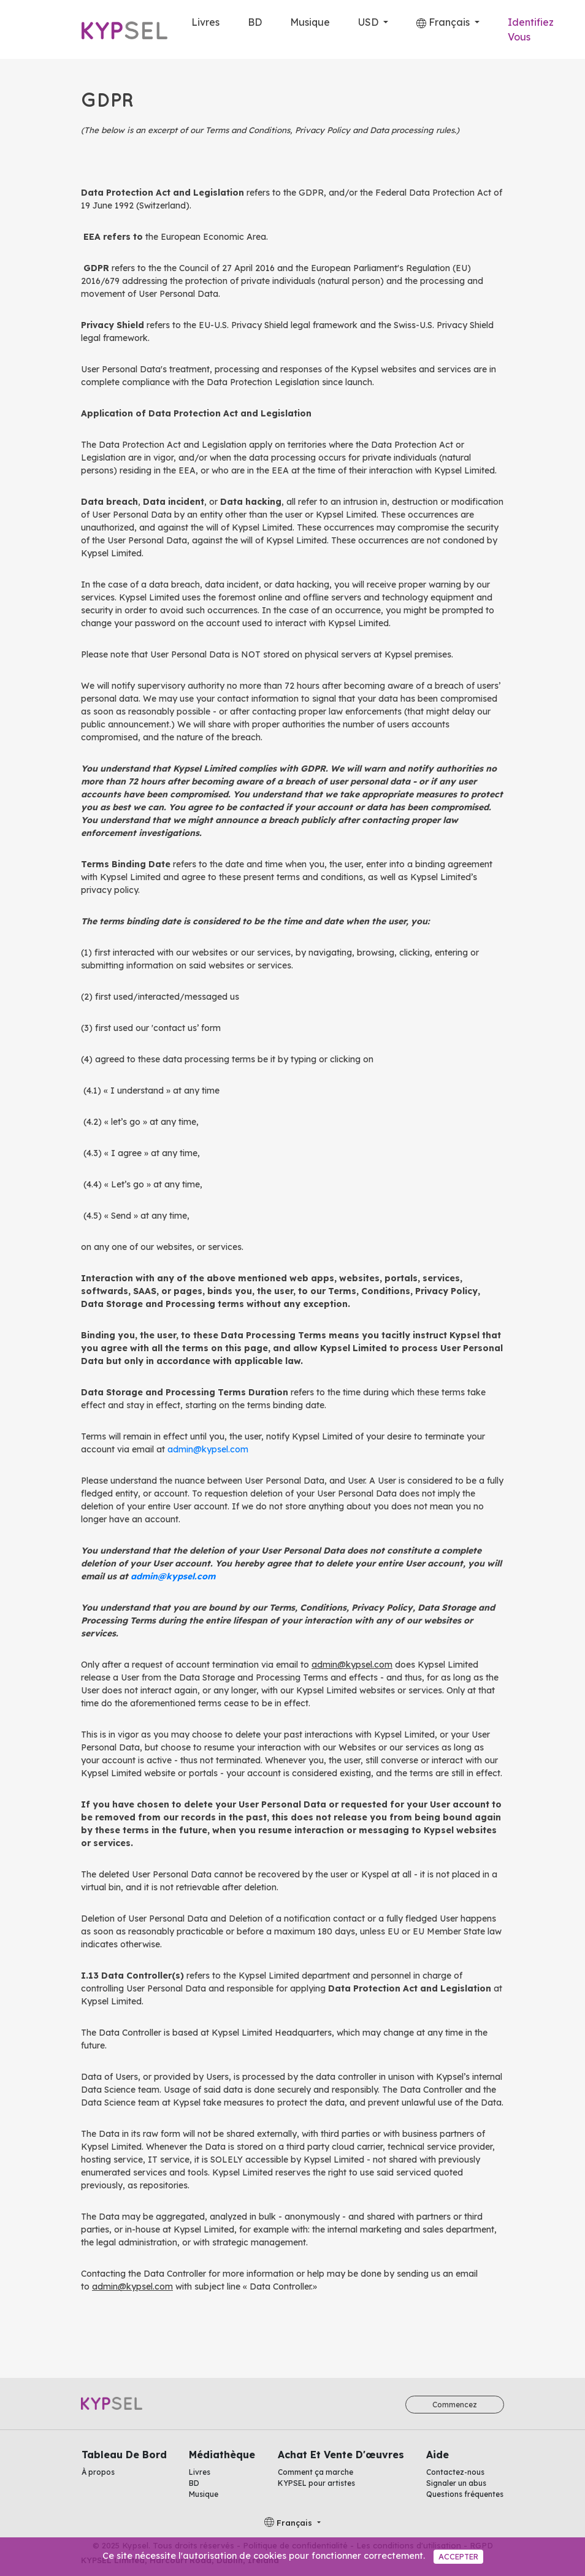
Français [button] (444, 22)
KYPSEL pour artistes (316, 2483)
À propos (98, 2472)
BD (255, 22)
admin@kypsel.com (207, 1449)
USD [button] (369, 22)
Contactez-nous (455, 2472)
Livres (205, 22)
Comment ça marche (315, 2472)
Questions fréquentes (464, 2494)
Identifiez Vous (531, 29)
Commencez (454, 2404)
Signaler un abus (456, 2483)
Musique (310, 22)
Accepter (458, 2556)
